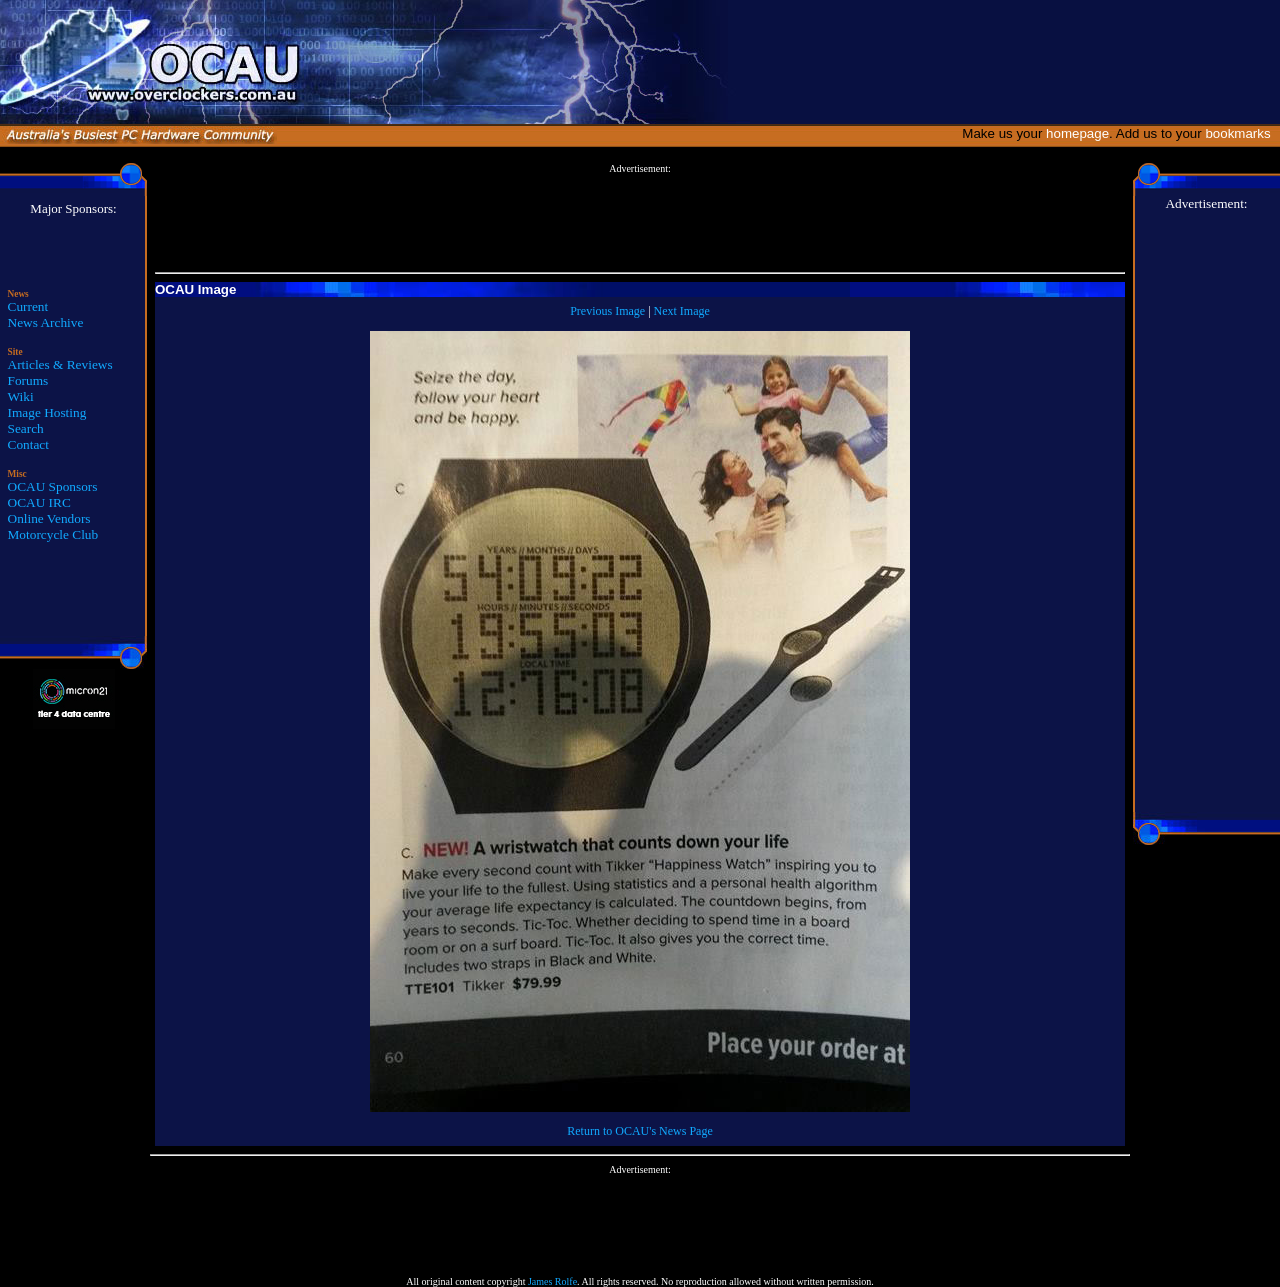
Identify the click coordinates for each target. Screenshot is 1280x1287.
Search (26, 428)
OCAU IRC (39, 502)
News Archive (46, 322)
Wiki (21, 396)
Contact (28, 444)
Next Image (682, 311)
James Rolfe (552, 1281)
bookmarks (1241, 133)
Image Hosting (47, 412)
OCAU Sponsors (53, 486)
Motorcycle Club (53, 534)
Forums (28, 380)
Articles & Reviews (60, 364)
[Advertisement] (640, 219)
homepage (1077, 133)
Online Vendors (49, 518)
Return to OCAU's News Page (639, 1131)
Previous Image (607, 311)
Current (28, 306)
